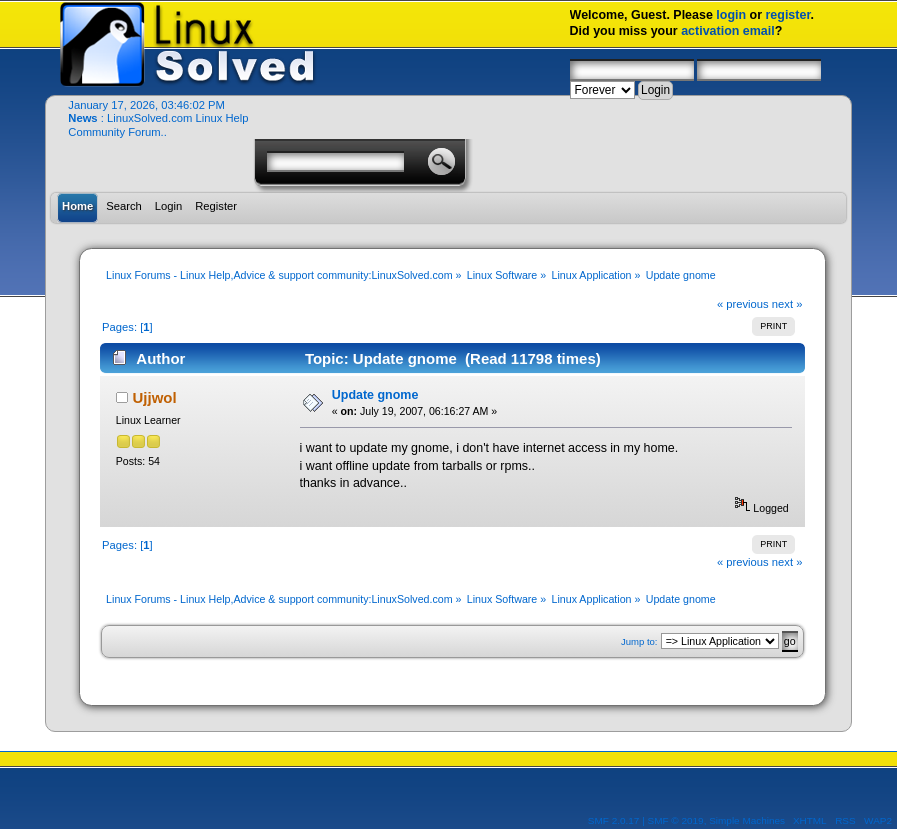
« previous (743, 304)
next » (787, 304)
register (788, 15)
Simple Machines (747, 820)
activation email (728, 31)
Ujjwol (155, 397)
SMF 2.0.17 (614, 820)
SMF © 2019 (676, 820)
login (731, 15)
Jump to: (639, 641)
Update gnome (375, 395)
